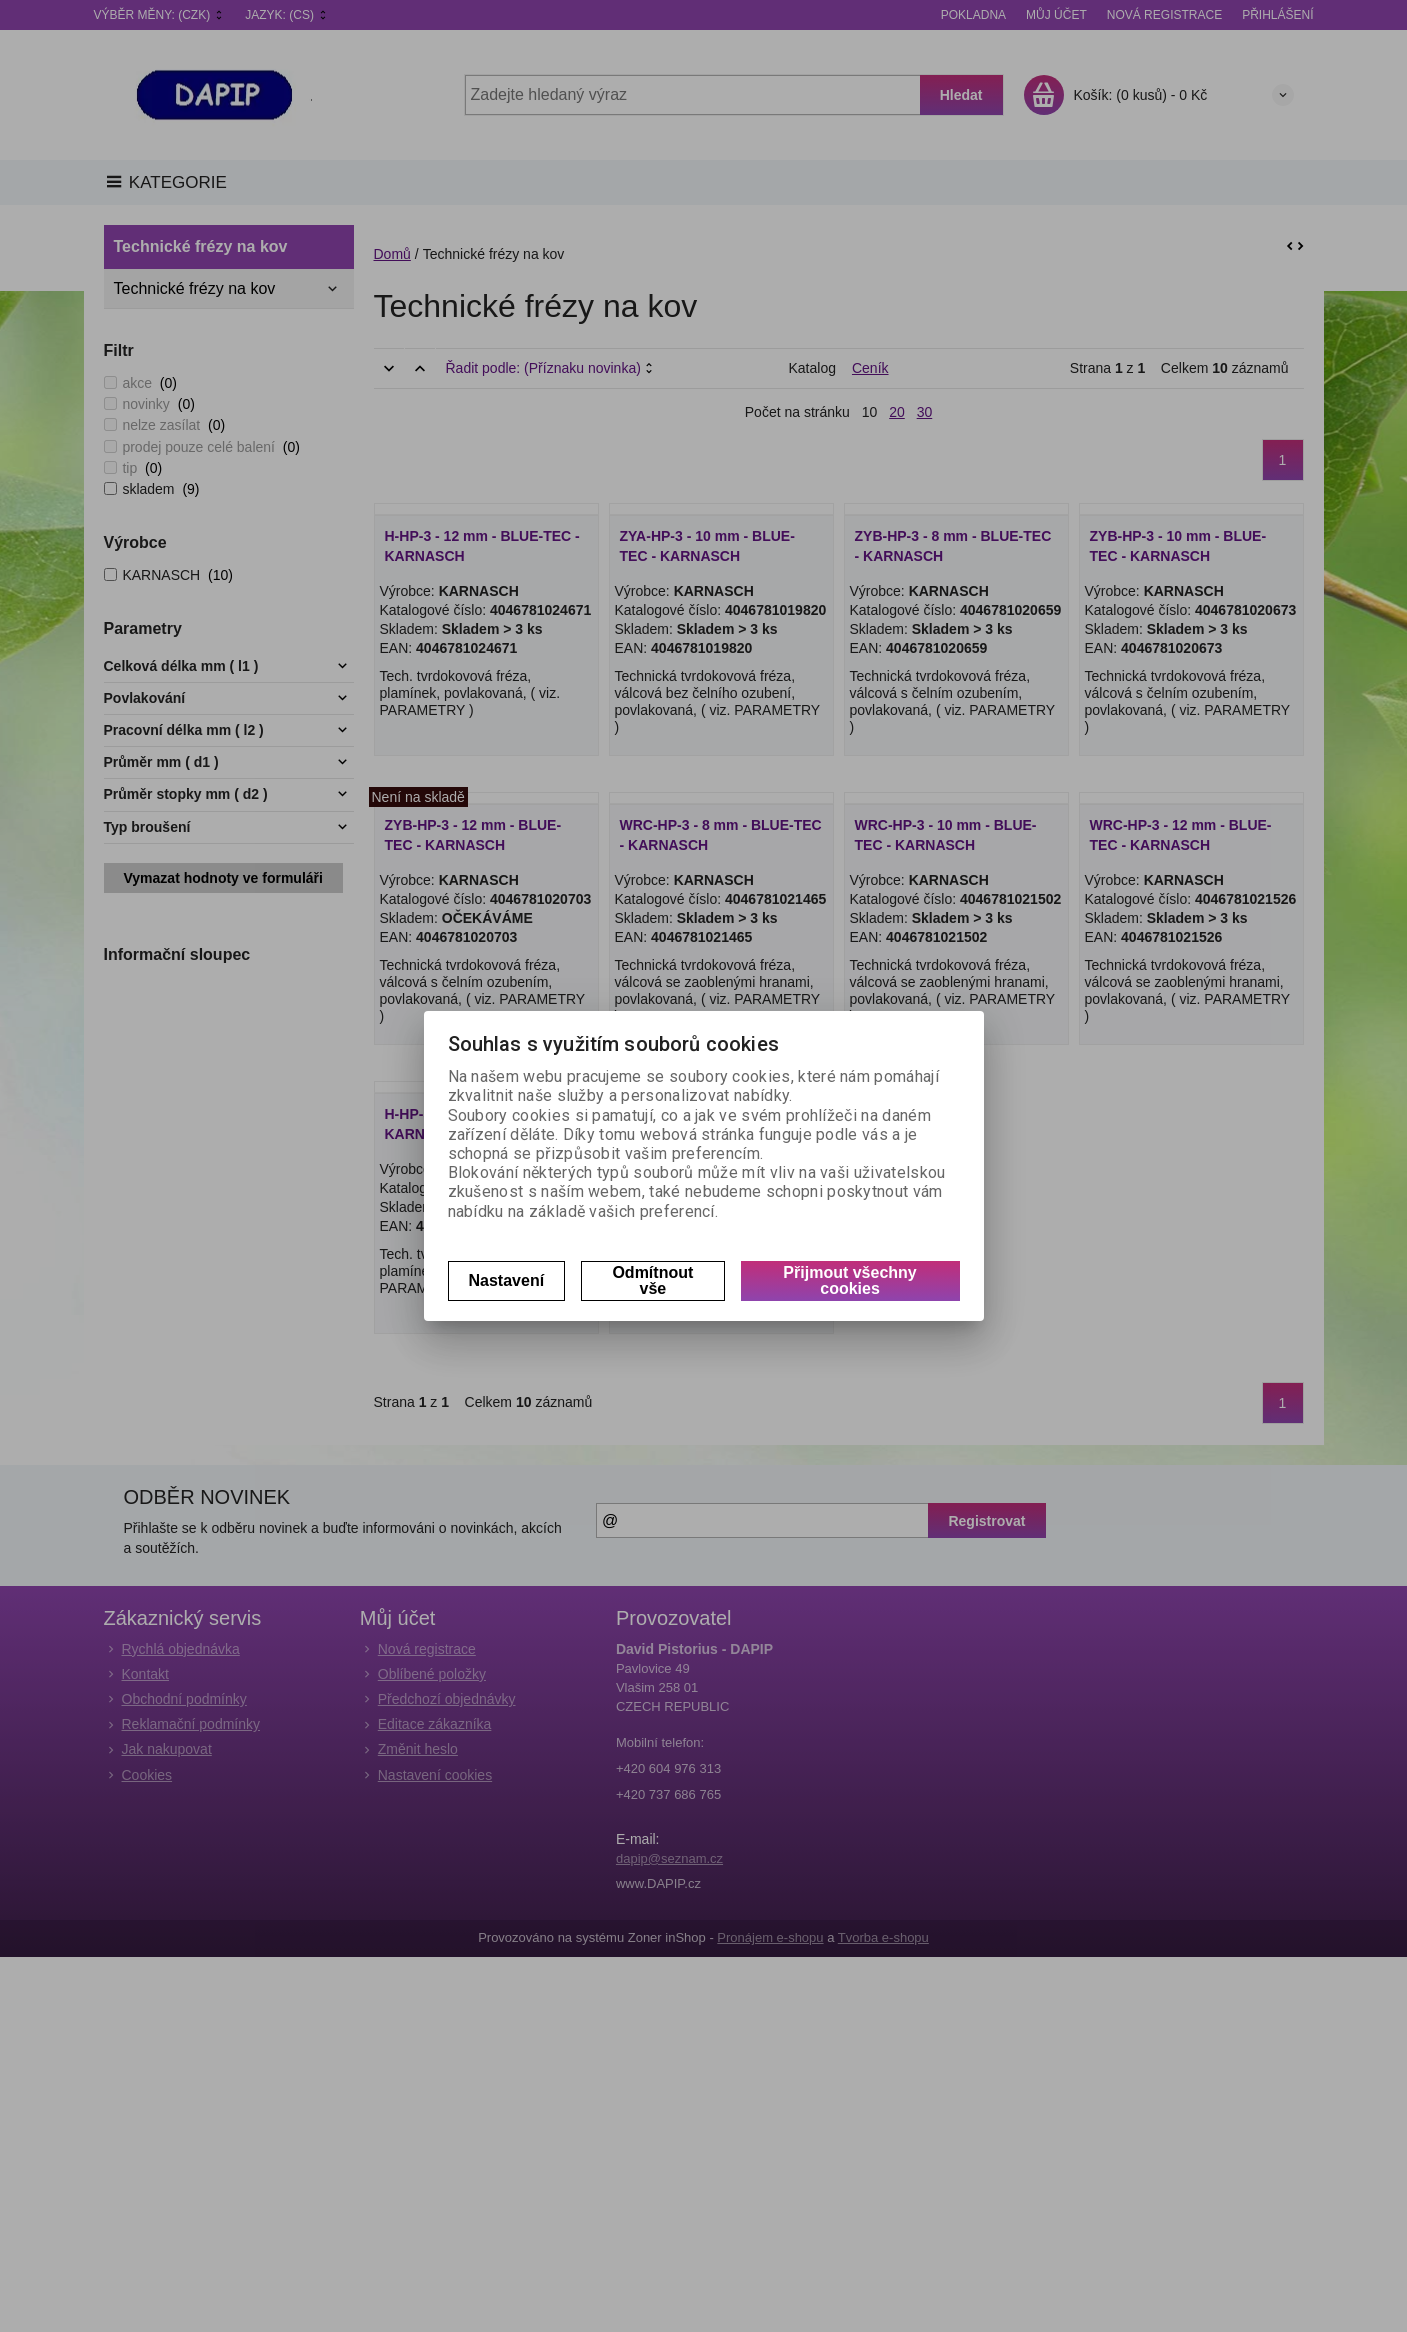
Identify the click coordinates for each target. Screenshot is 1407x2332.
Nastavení (507, 1280)
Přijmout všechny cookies (849, 1280)
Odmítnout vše (652, 1280)
